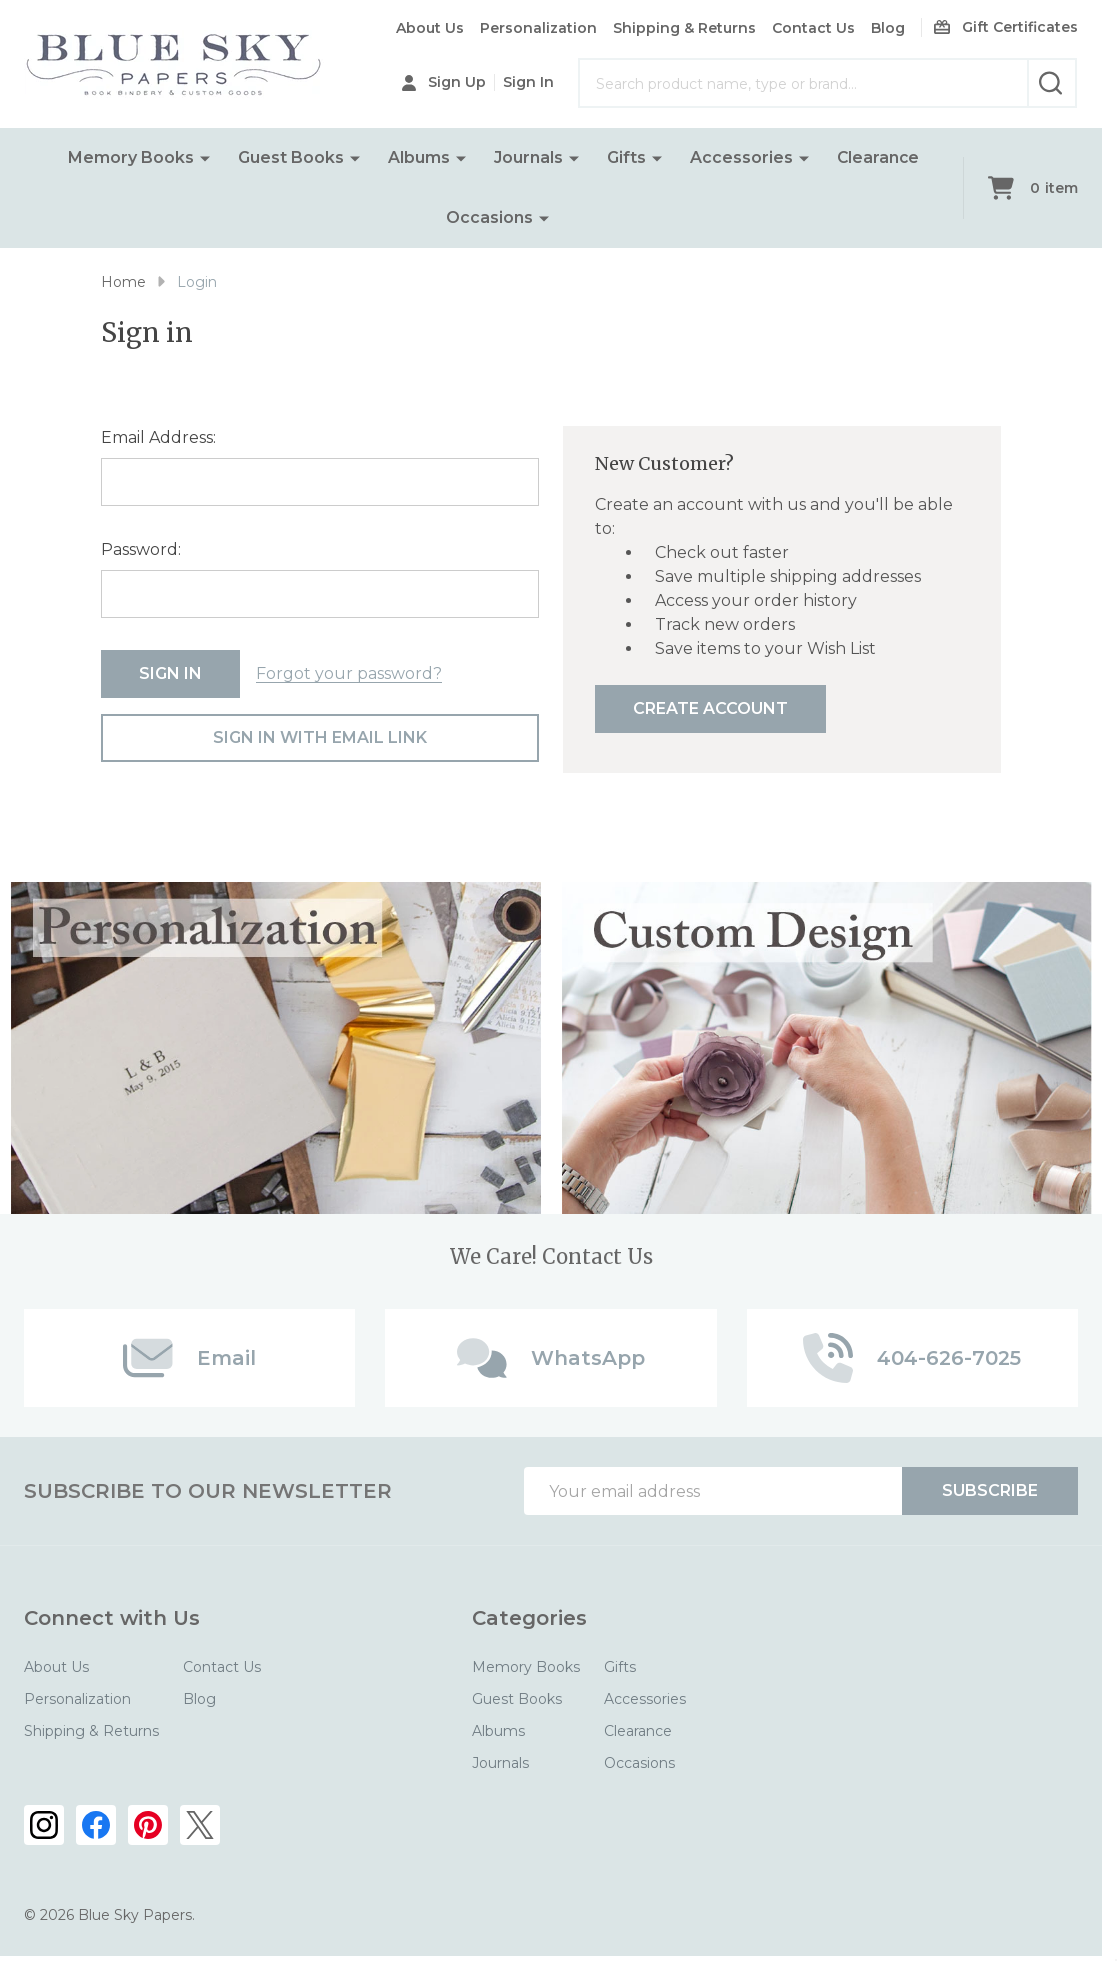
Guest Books (290, 157)
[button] (276, 1048)
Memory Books (130, 157)
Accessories (740, 157)
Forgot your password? (349, 673)
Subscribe (990, 1490)
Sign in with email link (320, 737)
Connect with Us (112, 1618)
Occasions (489, 217)
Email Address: (158, 437)
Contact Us (813, 28)
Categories (529, 1618)
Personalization (538, 28)
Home (123, 282)
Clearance (878, 157)
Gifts (625, 157)
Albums (418, 157)
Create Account (710, 708)
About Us (430, 28)
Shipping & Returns (684, 28)
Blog (888, 28)
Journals (527, 157)
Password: (141, 549)
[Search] (1052, 83)
